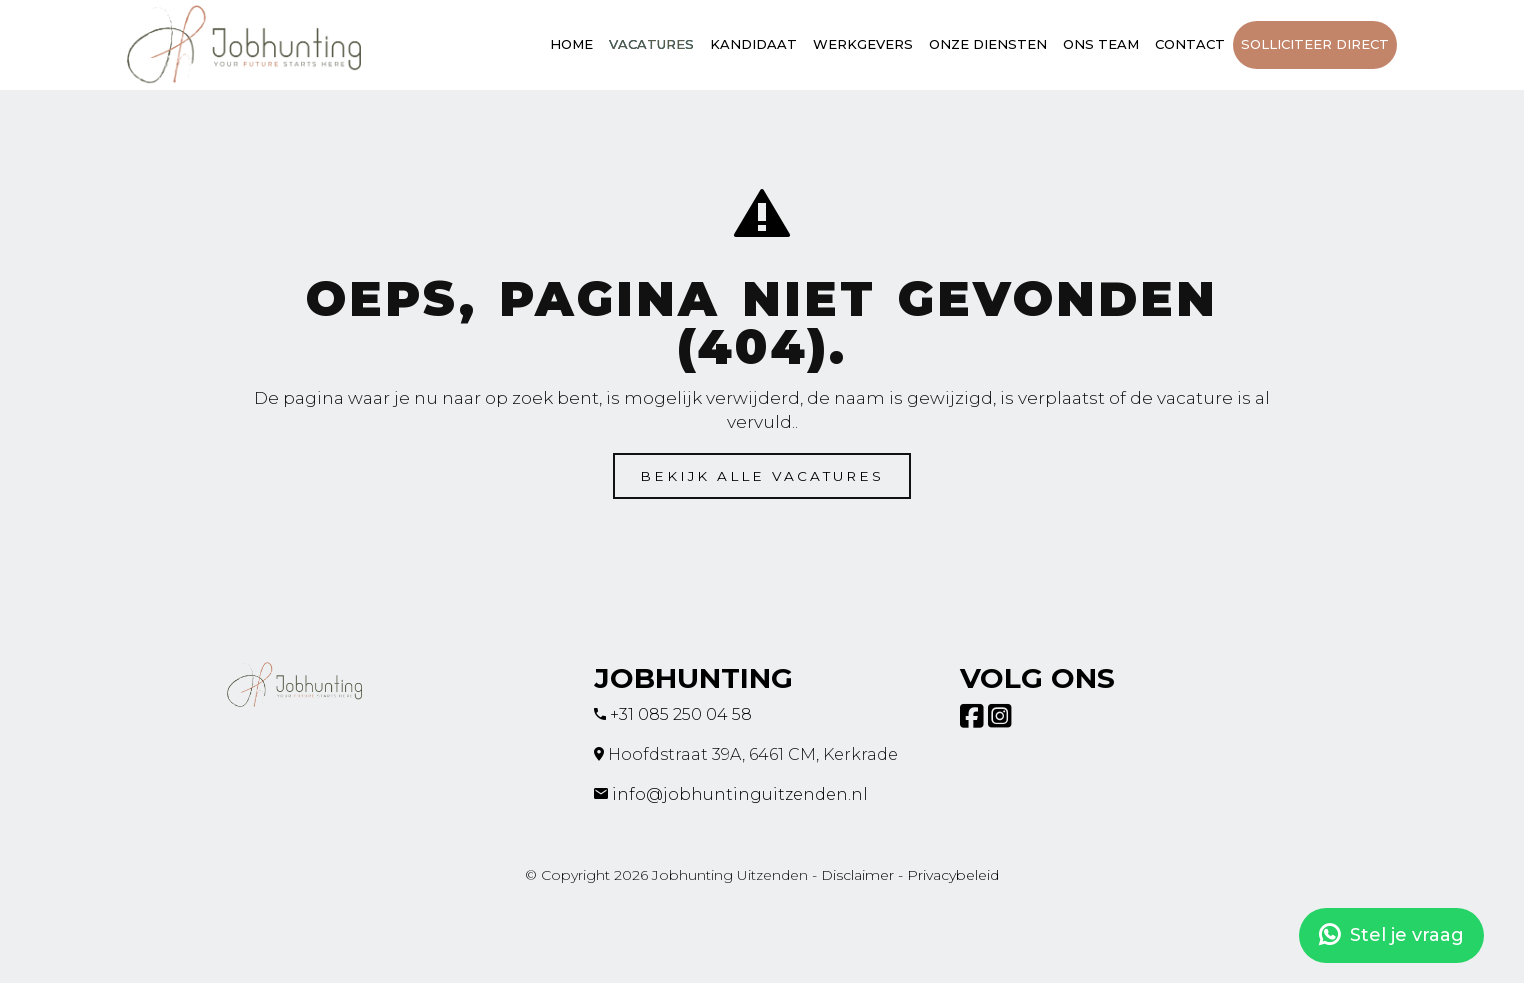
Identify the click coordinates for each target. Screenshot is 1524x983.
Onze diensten (988, 44)
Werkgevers (863, 44)
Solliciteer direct (1315, 44)
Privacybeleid (953, 875)
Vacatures (651, 44)
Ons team (1101, 44)
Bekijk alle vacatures (762, 476)
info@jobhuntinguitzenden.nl (740, 794)
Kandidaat (753, 44)
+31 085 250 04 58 (681, 714)
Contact (1190, 44)
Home (571, 44)
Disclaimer (857, 875)
